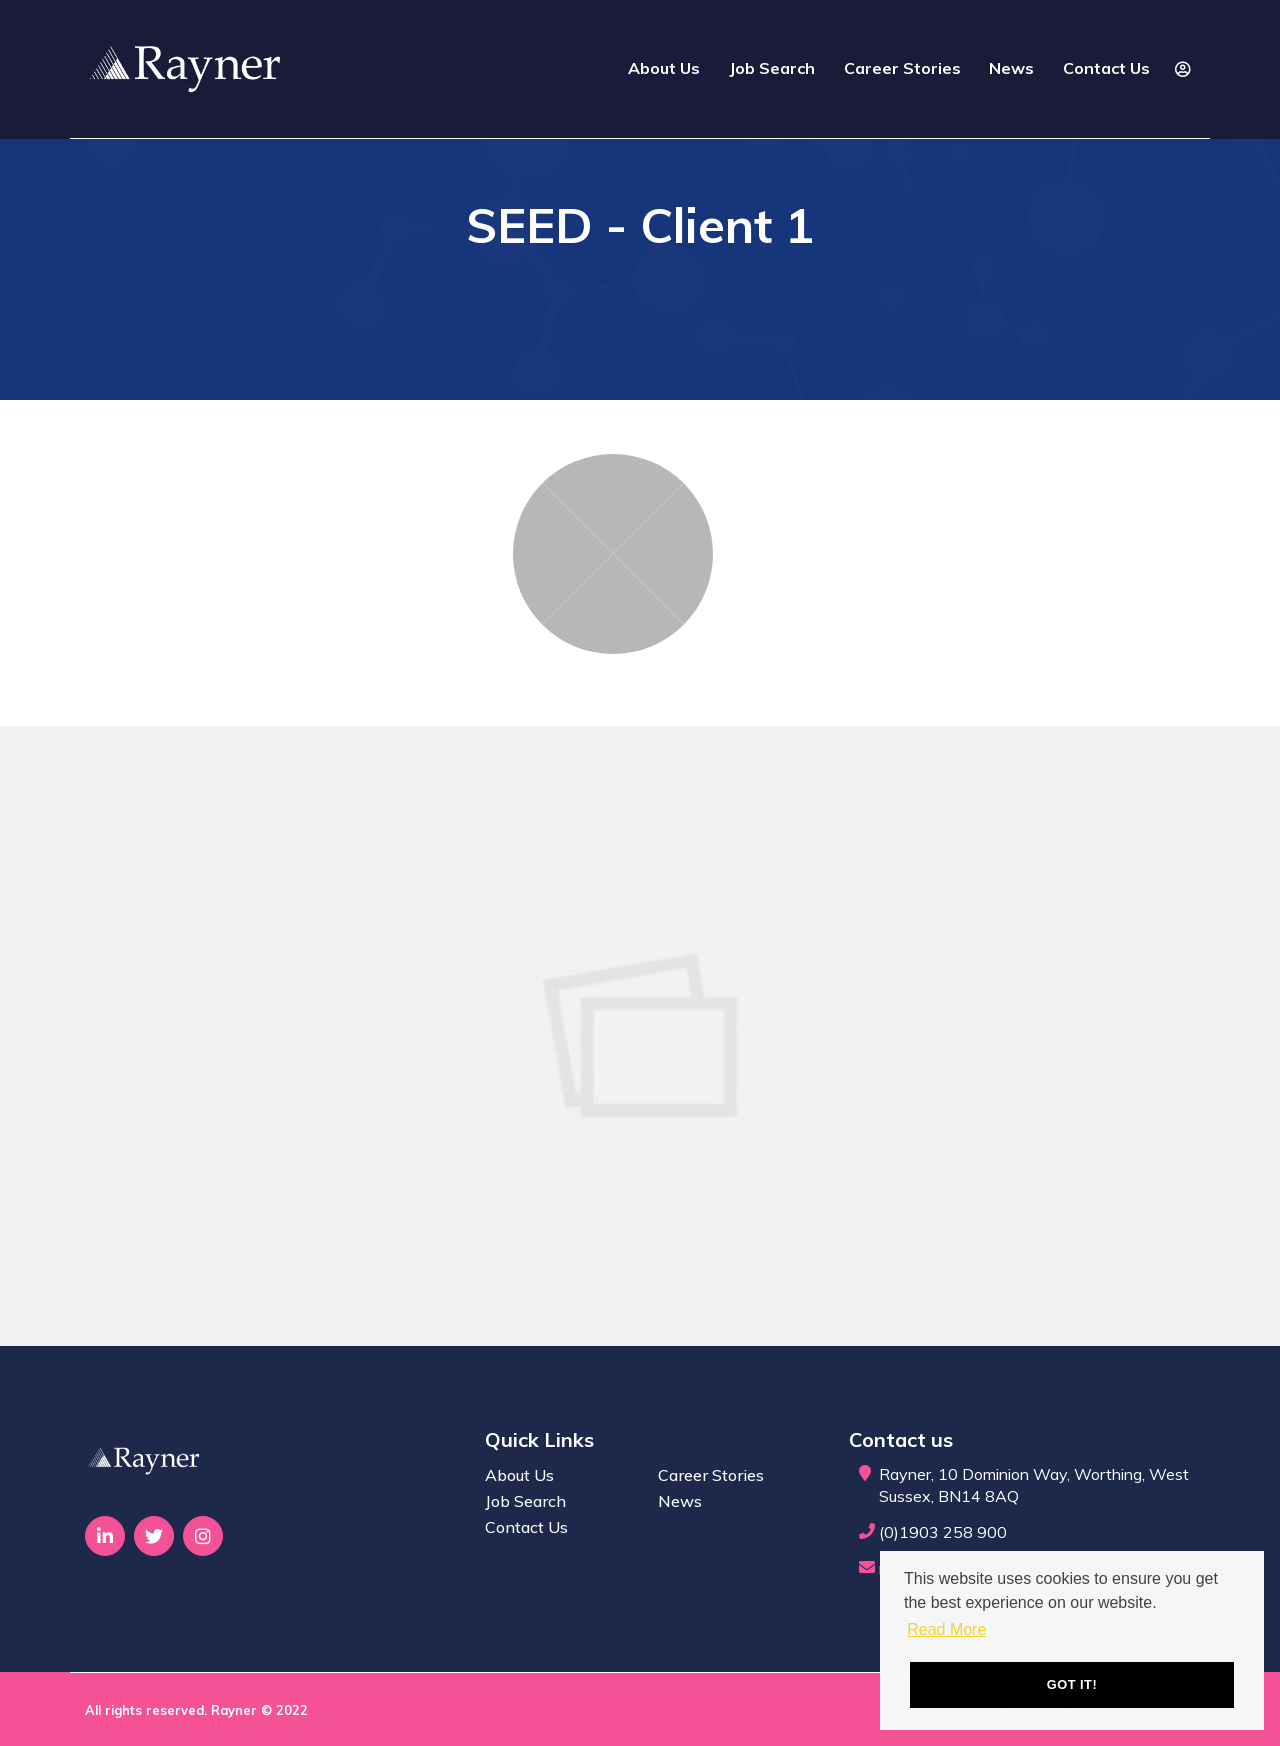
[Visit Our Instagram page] (203, 1536)
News (1011, 68)
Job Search (772, 68)
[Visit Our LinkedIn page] (105, 1536)
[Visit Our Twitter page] (154, 1536)
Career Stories (902, 68)
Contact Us (1106, 68)
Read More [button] (946, 1629)
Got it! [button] (1072, 1684)
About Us (664, 68)
